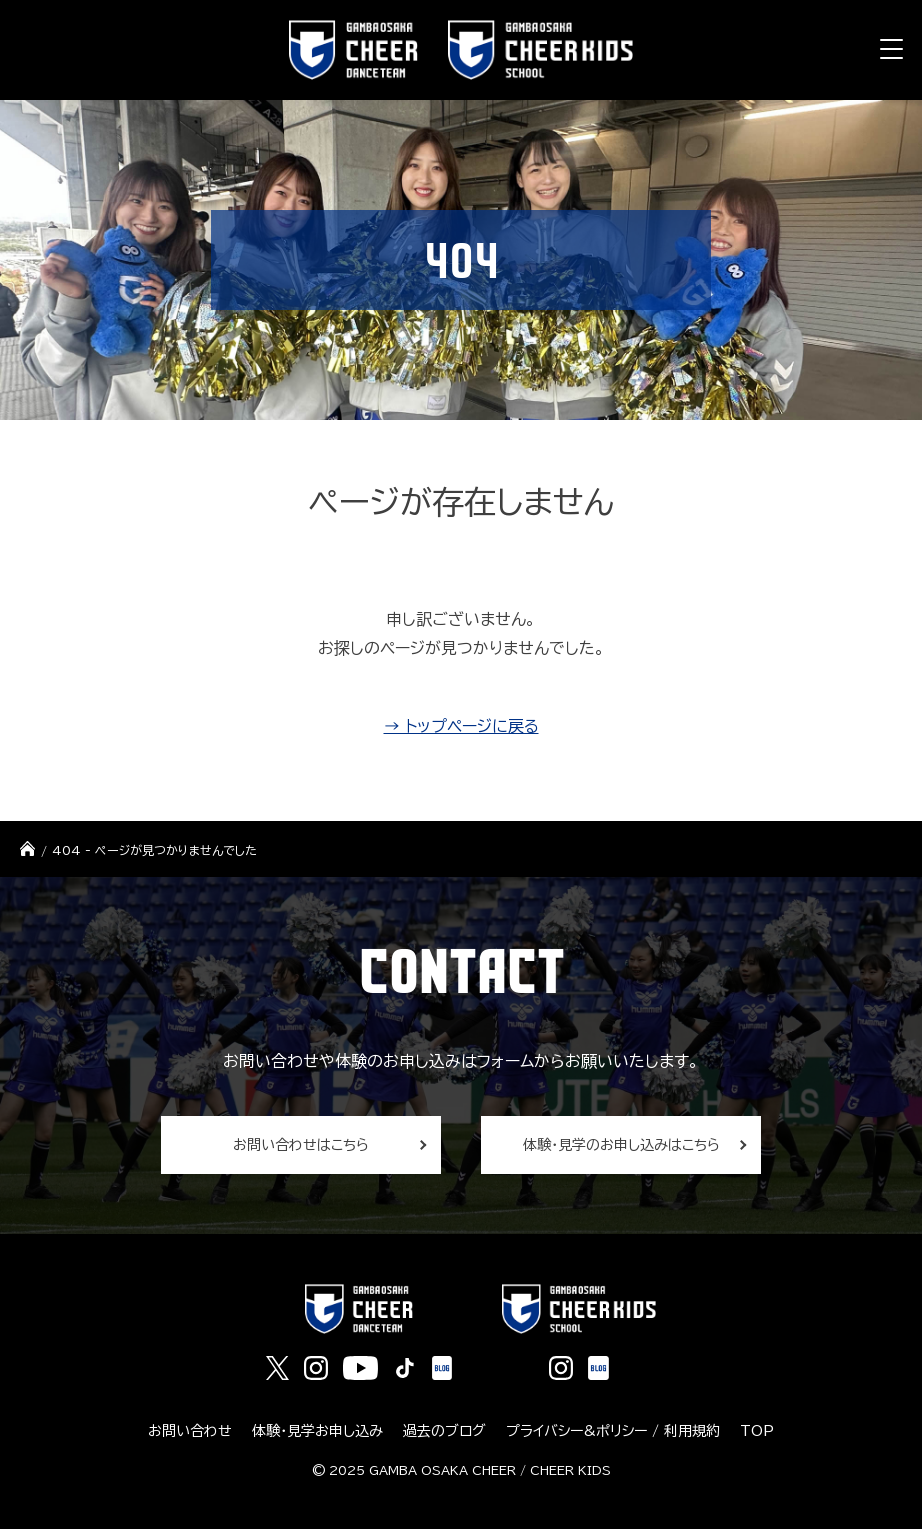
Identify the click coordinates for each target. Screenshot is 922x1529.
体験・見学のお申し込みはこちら (621, 1145)
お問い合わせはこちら (301, 1145)
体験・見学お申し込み (317, 1431)
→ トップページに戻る (461, 726)
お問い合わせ (190, 1431)
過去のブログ (444, 1431)
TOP (757, 1431)
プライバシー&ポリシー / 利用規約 (613, 1431)
